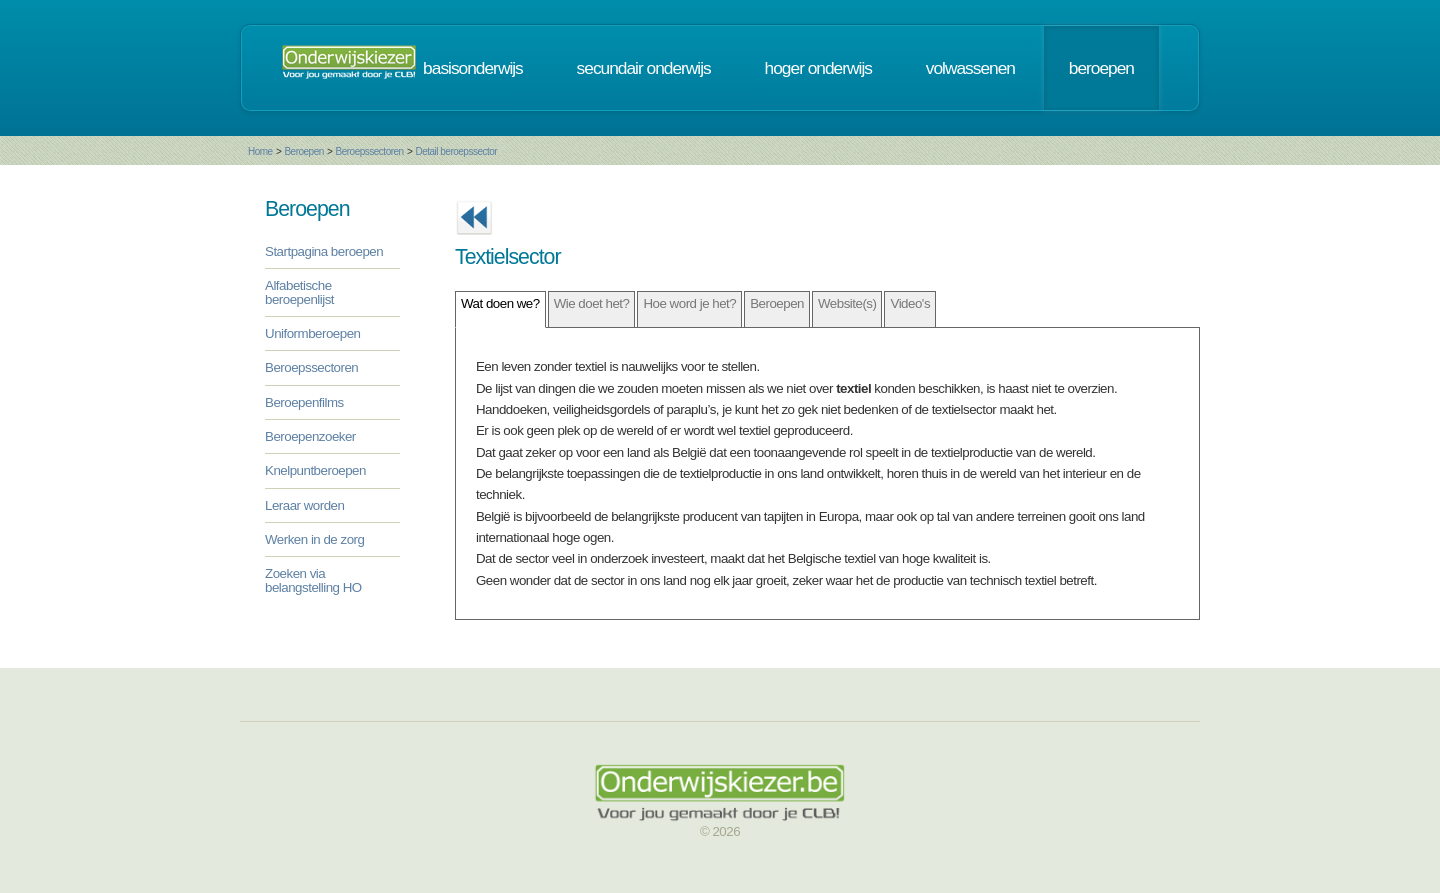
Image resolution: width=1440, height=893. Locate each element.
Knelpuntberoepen (315, 470)
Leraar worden (304, 505)
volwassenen (970, 68)
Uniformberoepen (312, 333)
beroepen (1101, 68)
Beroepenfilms (304, 402)
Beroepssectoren (370, 151)
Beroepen (303, 151)
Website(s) (847, 303)
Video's (910, 303)
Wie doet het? (592, 303)
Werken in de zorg (314, 539)
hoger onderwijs (818, 68)
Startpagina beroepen (324, 251)
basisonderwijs (473, 68)
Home (260, 151)
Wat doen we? (500, 303)
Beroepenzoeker (310, 436)
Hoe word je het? (689, 303)
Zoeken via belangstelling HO (313, 580)
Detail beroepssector (456, 151)
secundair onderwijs (644, 68)
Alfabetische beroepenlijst (299, 292)
